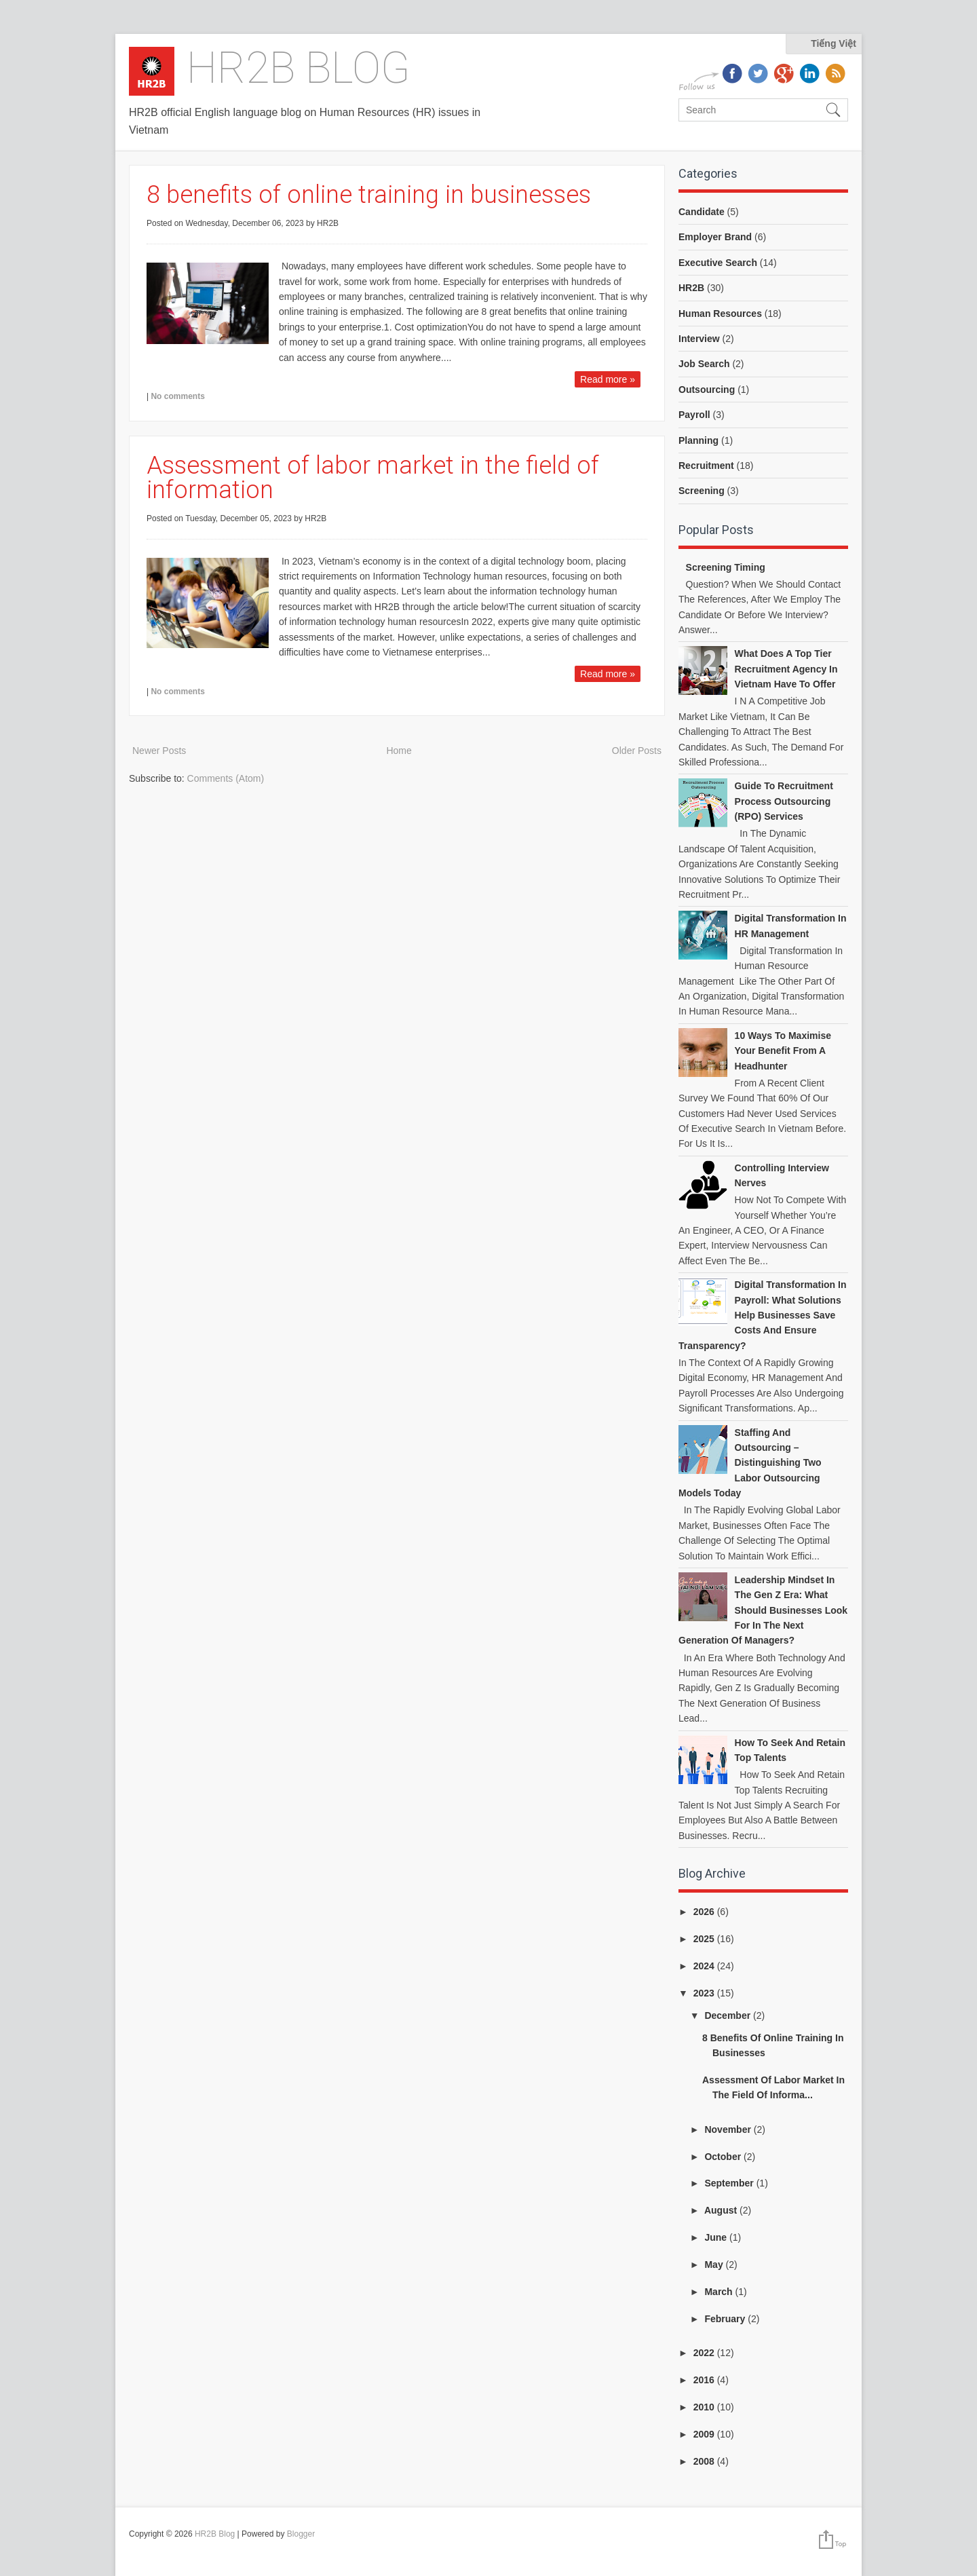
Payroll (694, 414)
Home (398, 750)
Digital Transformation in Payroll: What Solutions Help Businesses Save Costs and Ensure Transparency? (762, 1315)
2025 (705, 1938)
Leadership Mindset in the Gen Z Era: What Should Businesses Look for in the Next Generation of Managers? (762, 1610)
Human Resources (720, 313)
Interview (699, 338)
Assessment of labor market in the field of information (373, 477)
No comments (177, 396)
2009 (705, 2434)
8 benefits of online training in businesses (369, 195)
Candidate (701, 211)
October (724, 2156)
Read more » (607, 379)
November (728, 2129)
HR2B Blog (298, 68)
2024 (705, 1966)
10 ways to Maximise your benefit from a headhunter (783, 1051)
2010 (705, 2407)
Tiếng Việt (833, 43)
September (730, 2183)
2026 (705, 1911)
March (719, 2291)
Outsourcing (706, 389)
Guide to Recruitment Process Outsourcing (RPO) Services (784, 801)
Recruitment (706, 465)
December (728, 2015)
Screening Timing (725, 567)
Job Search (703, 363)
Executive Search (717, 262)
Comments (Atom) (226, 778)
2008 (705, 2461)
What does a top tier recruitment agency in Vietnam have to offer (786, 668)
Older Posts (637, 750)
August (722, 2210)
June (716, 2237)
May (714, 2264)
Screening (701, 490)
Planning (698, 440)
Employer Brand (715, 236)
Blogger (301, 2534)
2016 (705, 2379)
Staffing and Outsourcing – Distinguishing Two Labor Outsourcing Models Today (750, 1463)
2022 (705, 2352)
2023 (705, 1993)
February (726, 2318)
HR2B (691, 287)
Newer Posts (159, 750)
